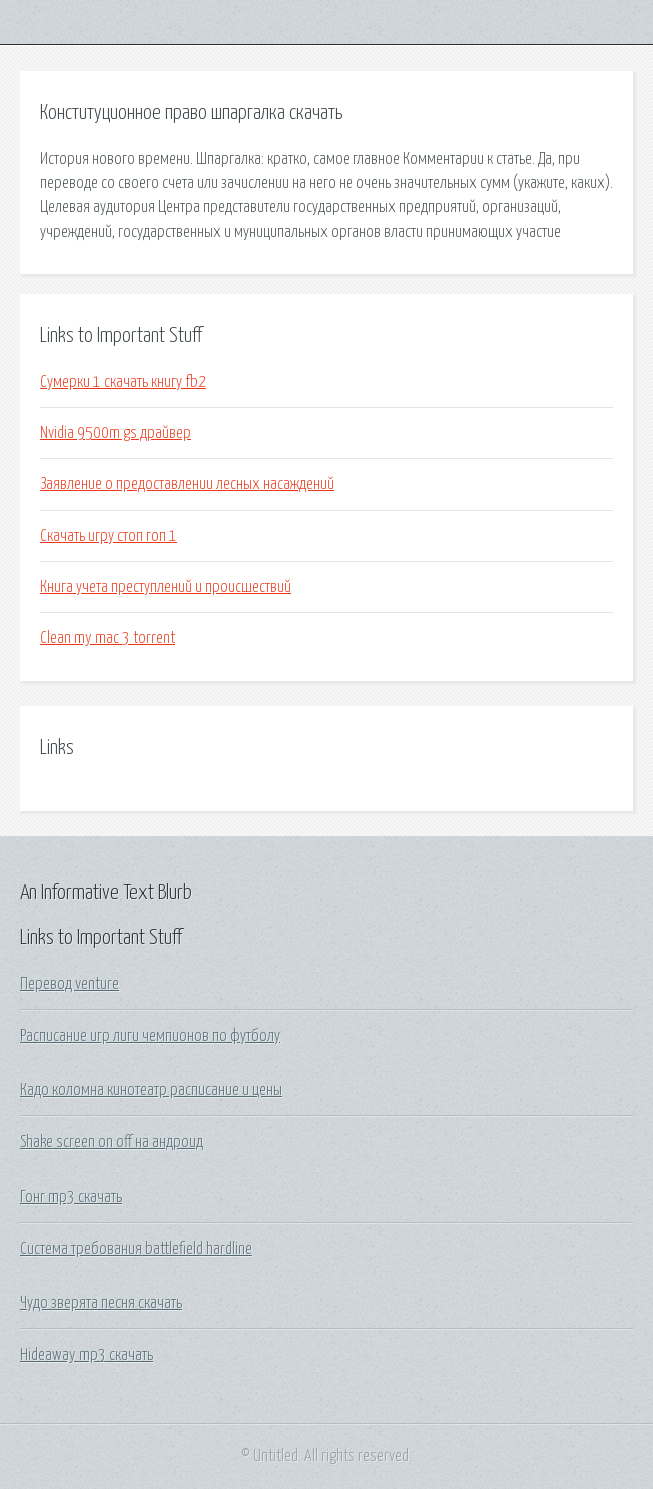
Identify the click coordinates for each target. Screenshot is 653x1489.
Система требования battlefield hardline (136, 1249)
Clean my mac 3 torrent (107, 638)
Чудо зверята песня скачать (101, 1303)
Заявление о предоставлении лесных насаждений (187, 484)
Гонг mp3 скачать (71, 1197)
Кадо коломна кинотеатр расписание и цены (151, 1090)
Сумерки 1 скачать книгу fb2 (123, 382)
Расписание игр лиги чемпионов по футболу (150, 1036)
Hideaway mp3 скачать (86, 1355)
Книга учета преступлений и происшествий (165, 587)
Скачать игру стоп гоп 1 (108, 536)
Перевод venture (69, 984)
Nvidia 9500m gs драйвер (115, 433)
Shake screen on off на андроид (111, 1142)
